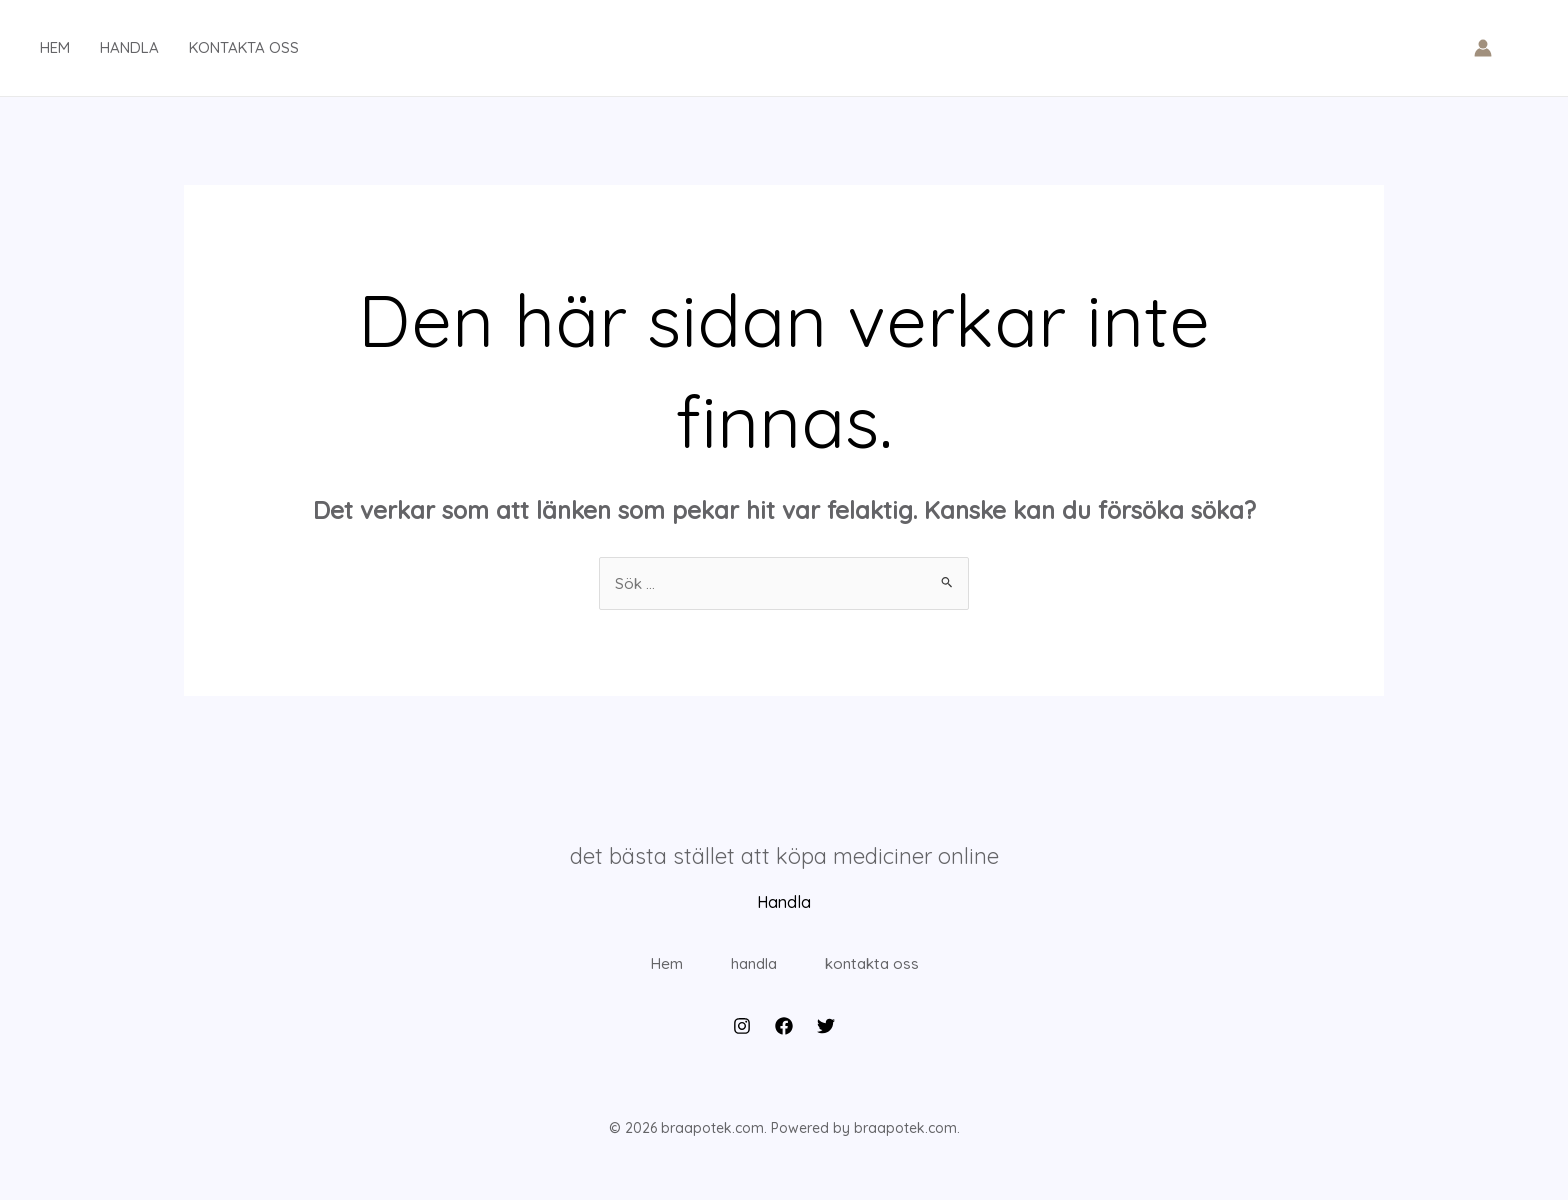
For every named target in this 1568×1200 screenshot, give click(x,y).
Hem (644, 974)
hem (55, 47)
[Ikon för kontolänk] (1483, 48)
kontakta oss (244, 47)
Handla (784, 903)
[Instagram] (742, 1047)
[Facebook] (784, 1047)
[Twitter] (826, 1047)
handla (129, 47)
